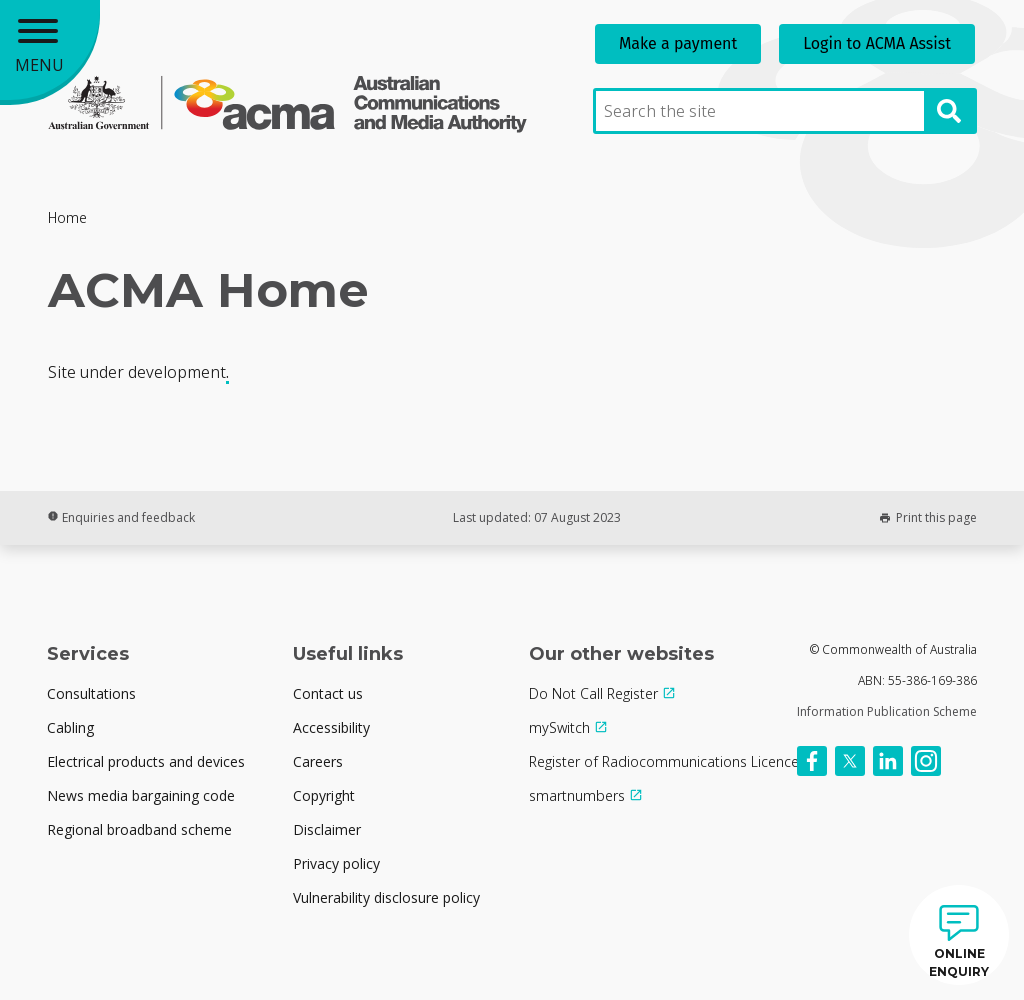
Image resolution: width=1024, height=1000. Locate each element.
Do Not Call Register (593, 693)
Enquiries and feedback (121, 517)
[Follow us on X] (850, 761)
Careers (318, 761)
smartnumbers (577, 795)
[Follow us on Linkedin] (888, 761)
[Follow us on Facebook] (812, 761)
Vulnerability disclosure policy (386, 897)
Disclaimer (327, 829)
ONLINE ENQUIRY (959, 962)
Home (67, 217)
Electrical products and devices (146, 761)
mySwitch (559, 727)
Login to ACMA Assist (877, 43)
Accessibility (331, 727)
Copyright (324, 795)
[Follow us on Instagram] (926, 761)
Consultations (91, 693)
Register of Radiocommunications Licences (667, 761)
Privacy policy (336, 863)
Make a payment (678, 43)
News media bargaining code (141, 795)
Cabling (70, 727)
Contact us (328, 693)
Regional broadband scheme (139, 829)
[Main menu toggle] (50, 50)
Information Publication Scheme (887, 711)
